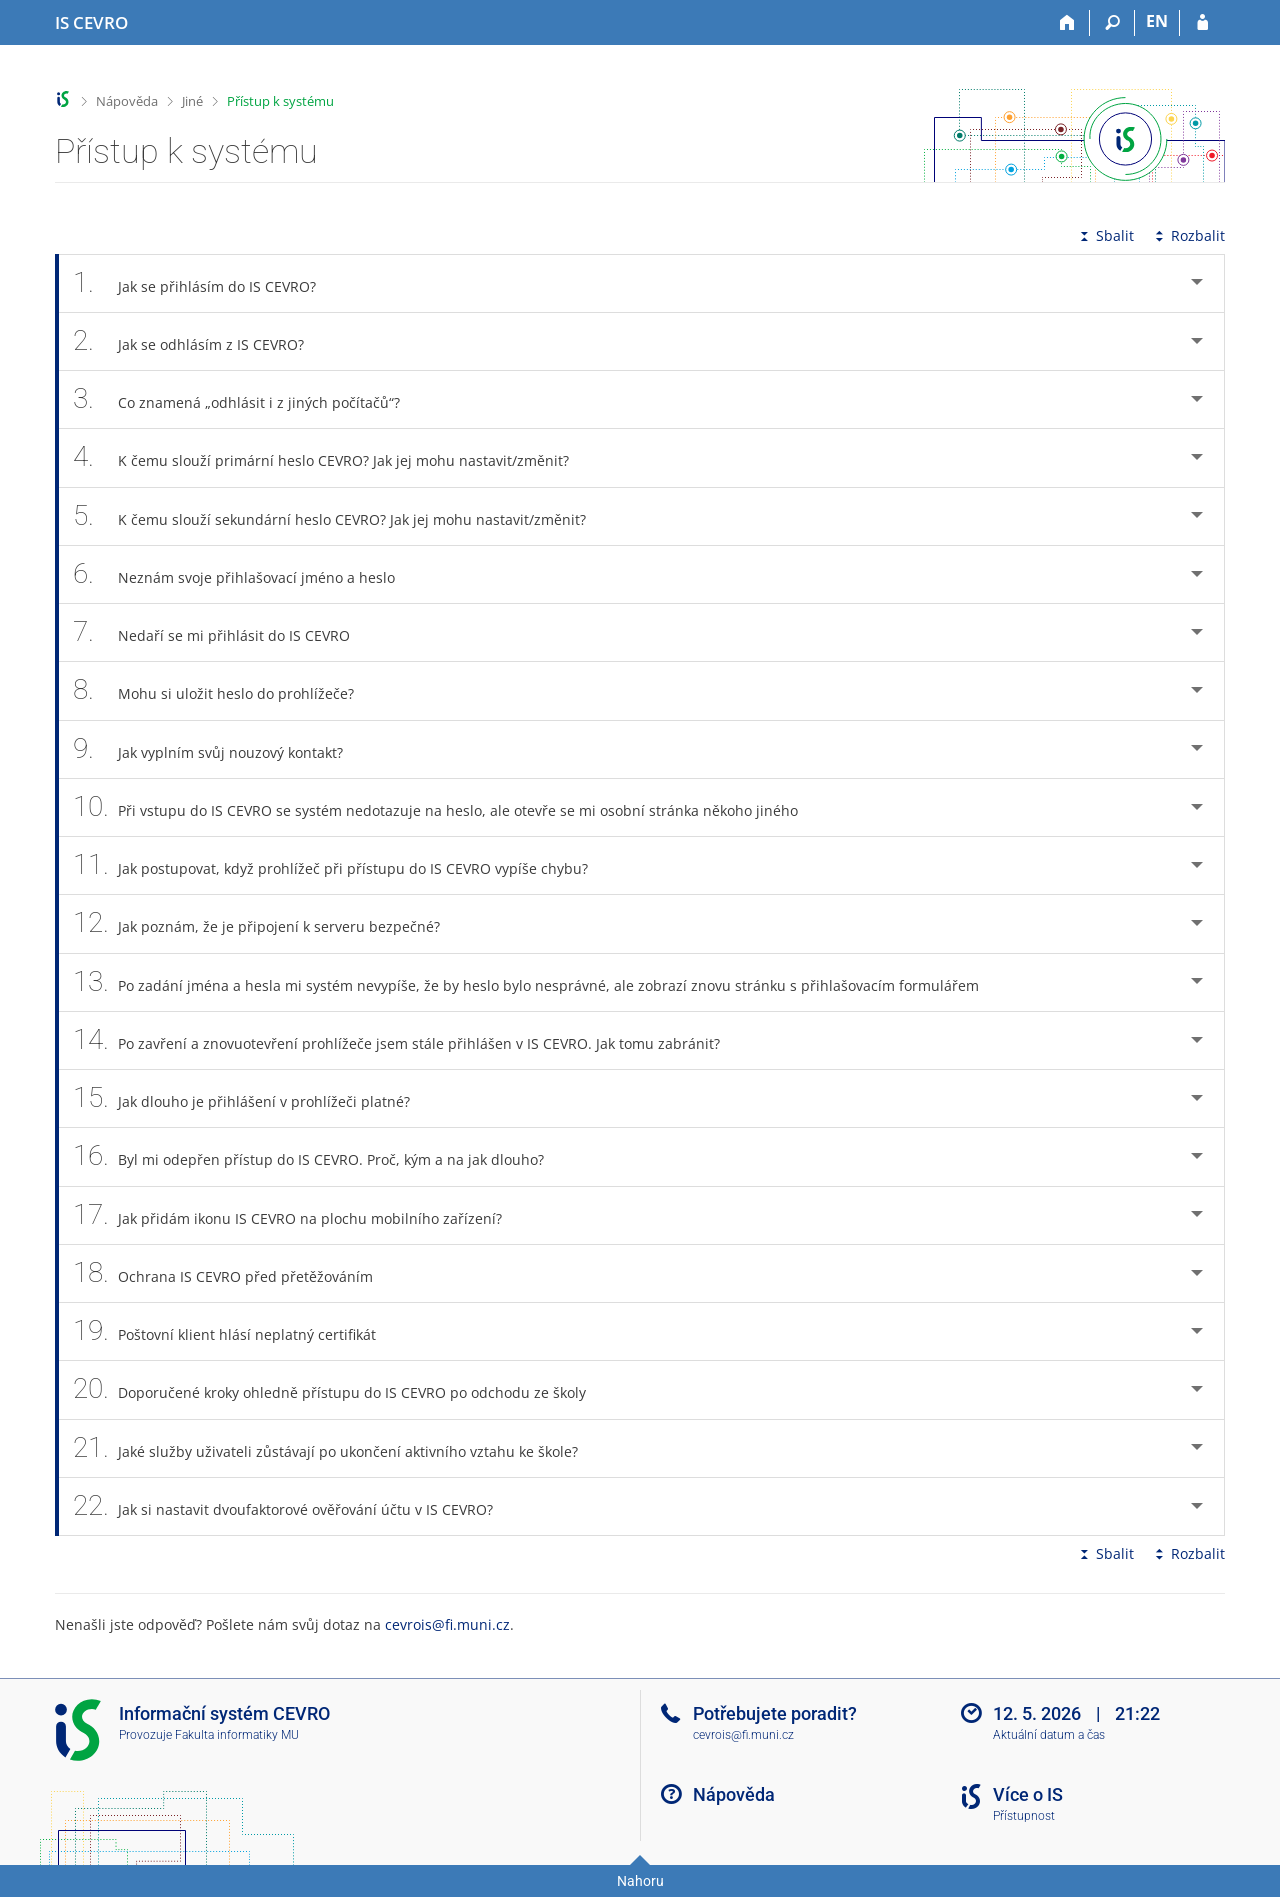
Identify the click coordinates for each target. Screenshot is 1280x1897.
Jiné (192, 101)
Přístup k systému (280, 101)
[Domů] (1067, 23)
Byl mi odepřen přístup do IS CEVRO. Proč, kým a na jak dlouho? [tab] (319, 1156)
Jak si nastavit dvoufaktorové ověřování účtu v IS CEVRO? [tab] (294, 1506)
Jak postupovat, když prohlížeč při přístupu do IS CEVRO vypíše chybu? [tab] (341, 865)
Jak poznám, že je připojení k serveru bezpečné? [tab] (267, 923)
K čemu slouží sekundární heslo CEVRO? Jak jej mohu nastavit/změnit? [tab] (340, 516)
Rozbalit (1188, 235)
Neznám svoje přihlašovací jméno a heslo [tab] (245, 574)
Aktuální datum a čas (1049, 1735)
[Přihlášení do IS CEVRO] (1202, 23)
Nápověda (127, 101)
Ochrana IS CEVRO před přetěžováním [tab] (234, 1273)
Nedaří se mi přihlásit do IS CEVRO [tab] (222, 632)
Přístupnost (1024, 1816)
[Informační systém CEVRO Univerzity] (91, 23)
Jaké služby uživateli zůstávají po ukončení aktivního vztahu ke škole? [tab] (336, 1448)
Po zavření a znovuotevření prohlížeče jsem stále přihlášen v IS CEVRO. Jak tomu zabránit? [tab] (407, 1040)
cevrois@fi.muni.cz (447, 1624)
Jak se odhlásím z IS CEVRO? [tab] (199, 341)
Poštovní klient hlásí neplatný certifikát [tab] (235, 1331)
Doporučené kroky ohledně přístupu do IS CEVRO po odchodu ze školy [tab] (340, 1389)
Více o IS (1028, 1794)
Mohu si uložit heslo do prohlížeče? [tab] (224, 690)
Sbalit (1105, 235)
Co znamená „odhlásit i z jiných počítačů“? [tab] (247, 399)
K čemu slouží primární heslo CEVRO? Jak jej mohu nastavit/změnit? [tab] (332, 457)
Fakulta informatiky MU (237, 1735)
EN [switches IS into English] (1157, 21)
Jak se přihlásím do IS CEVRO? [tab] (205, 283)
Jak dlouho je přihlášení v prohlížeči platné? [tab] (252, 1098)
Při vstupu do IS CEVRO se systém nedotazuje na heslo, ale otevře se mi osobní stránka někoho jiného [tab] (446, 807)
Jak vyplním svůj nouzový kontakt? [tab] (219, 749)
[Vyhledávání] (1112, 23)
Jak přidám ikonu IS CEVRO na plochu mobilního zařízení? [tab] (298, 1215)
